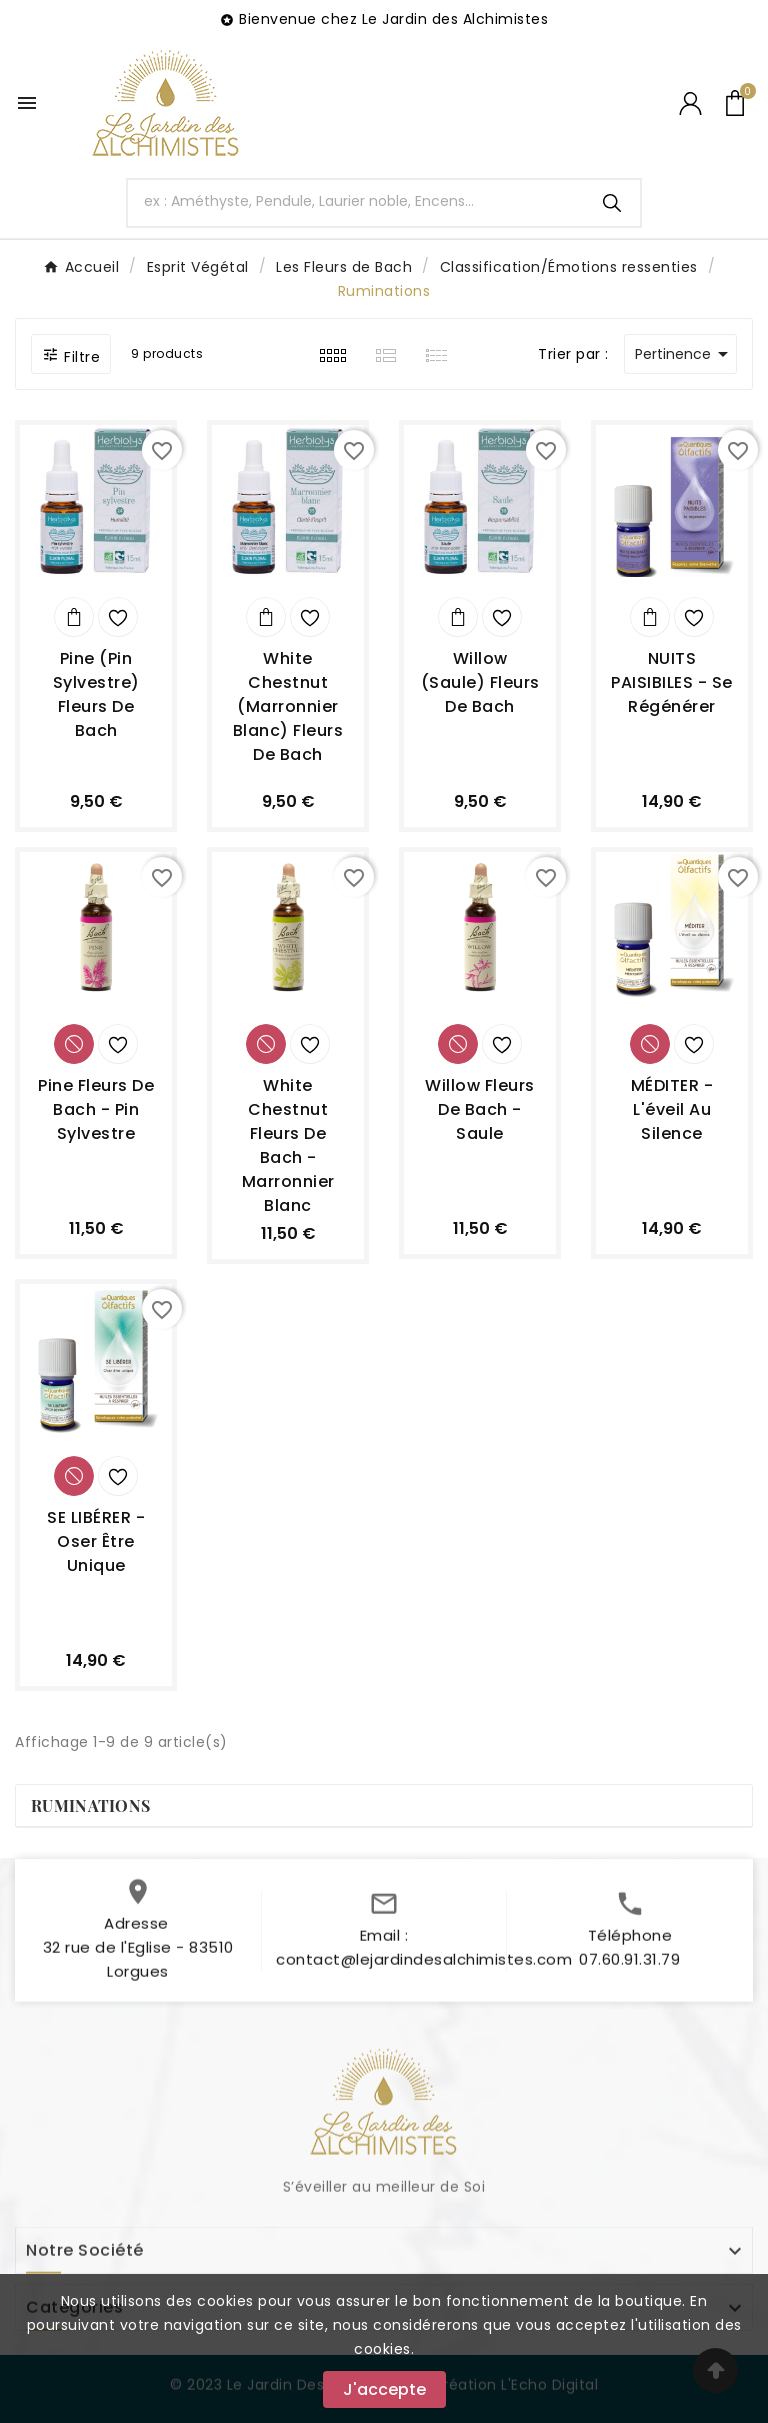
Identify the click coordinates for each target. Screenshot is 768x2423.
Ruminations (90, 1805)
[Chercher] (356, 201)
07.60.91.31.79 (629, 1968)
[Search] (612, 203)
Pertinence (685, 354)
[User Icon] (690, 103)
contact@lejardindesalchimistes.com (424, 1968)
